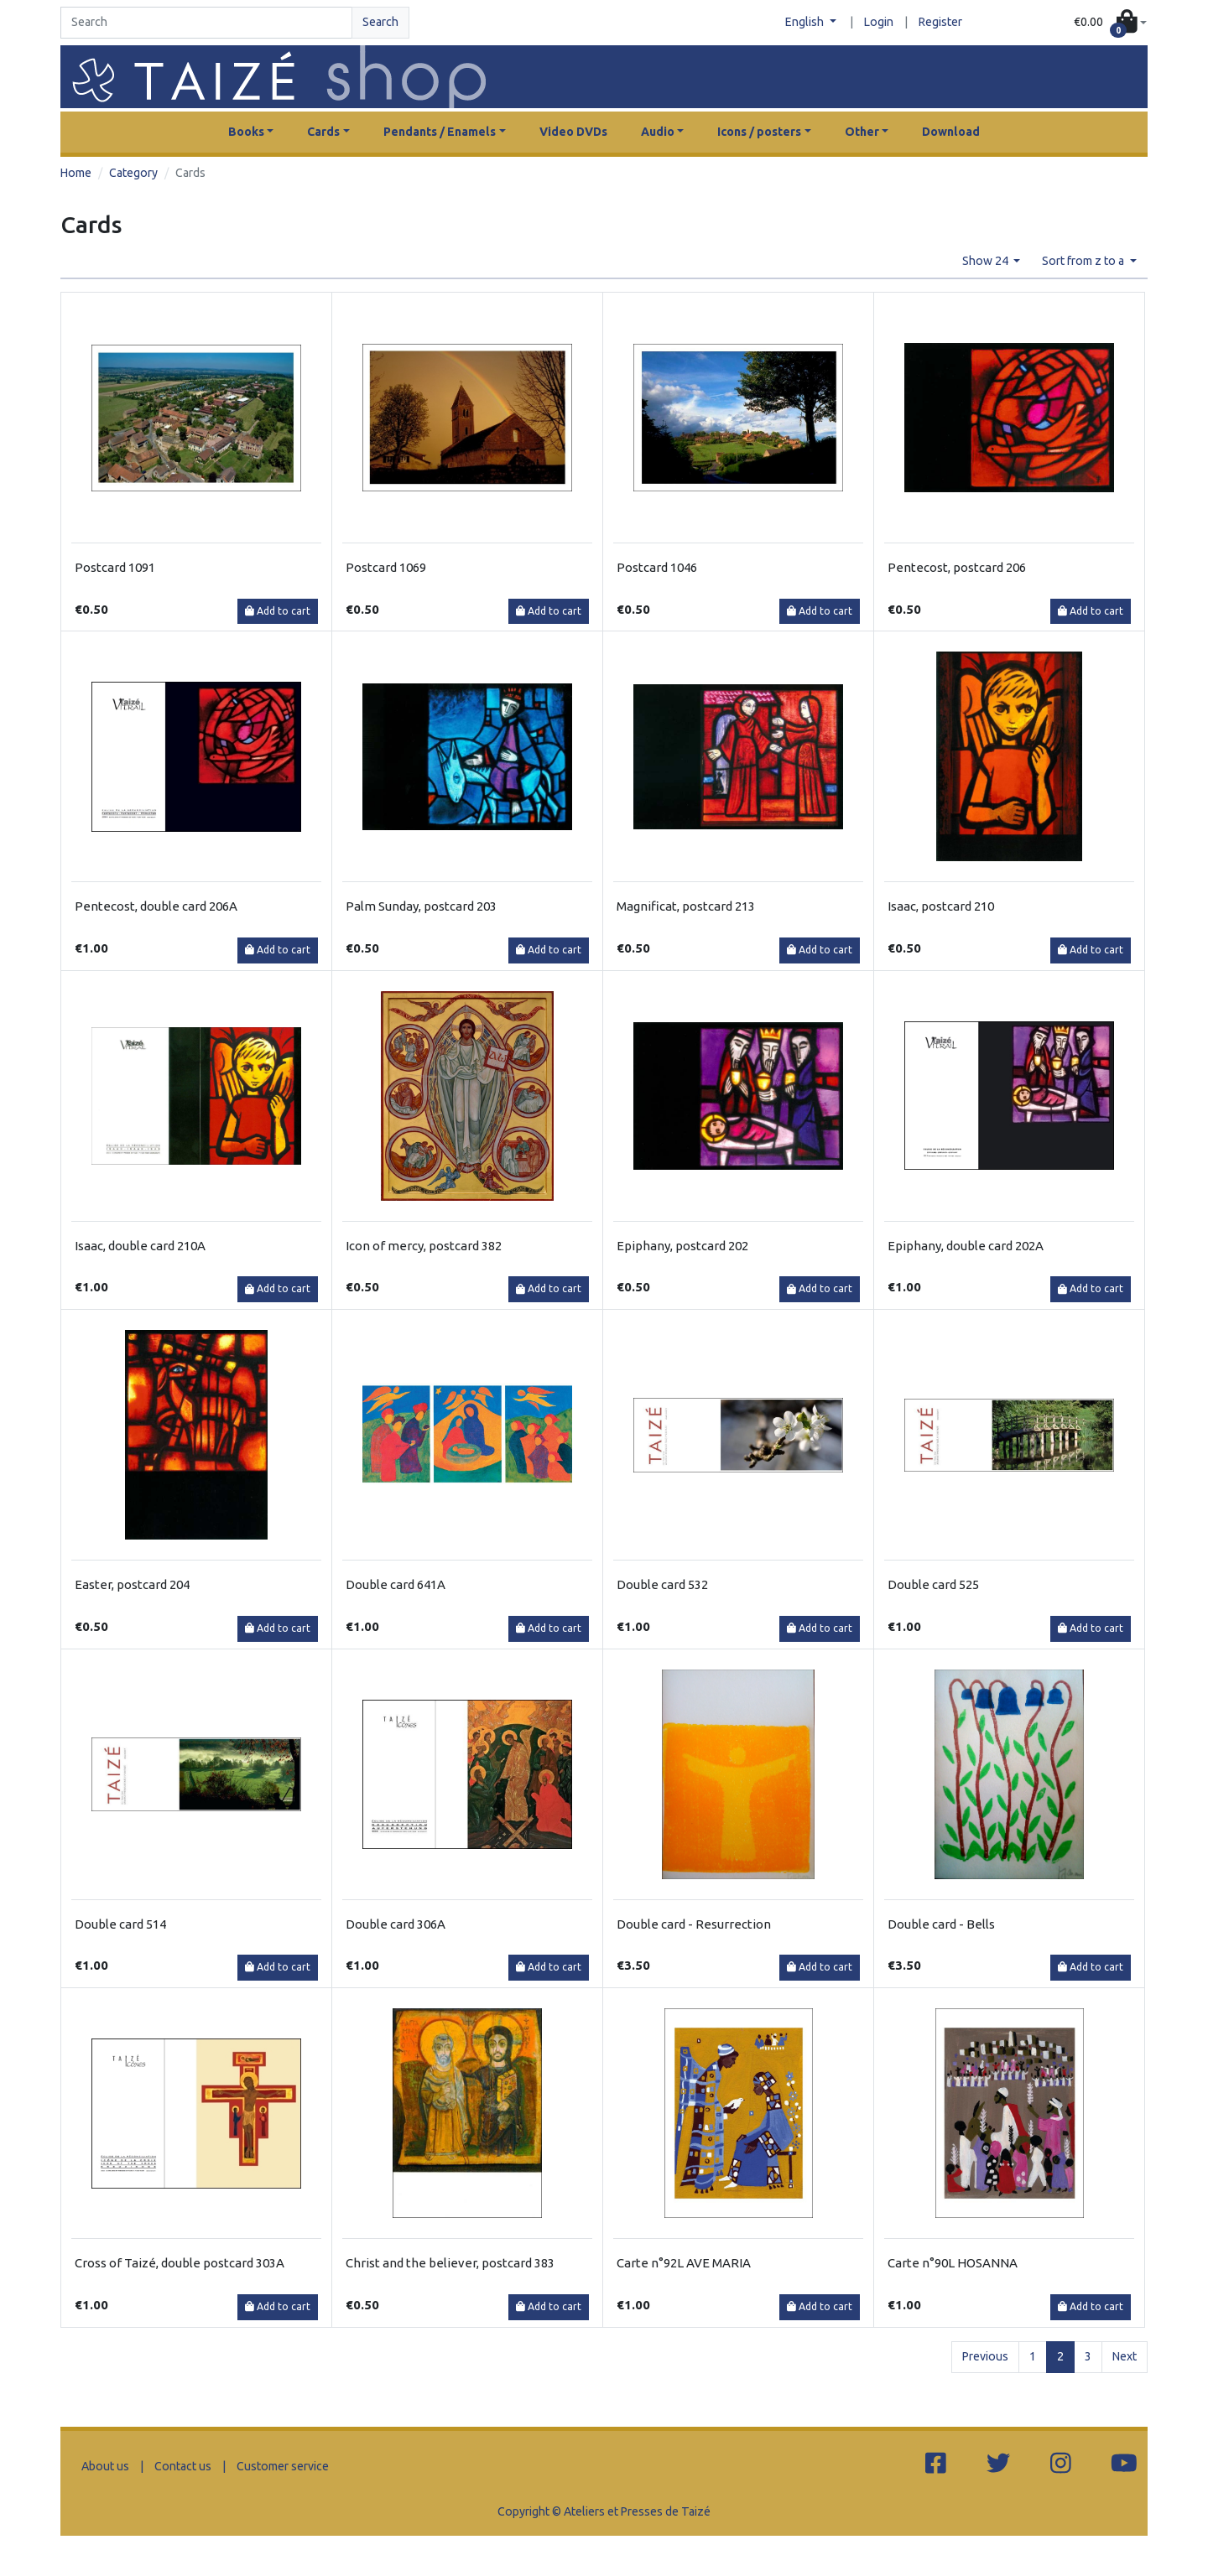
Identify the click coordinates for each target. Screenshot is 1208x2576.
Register (940, 22)
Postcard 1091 (115, 567)
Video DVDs (573, 131)
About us (105, 2466)
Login (878, 22)
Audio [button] (657, 131)
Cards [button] (323, 131)
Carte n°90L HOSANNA (953, 2263)
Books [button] (246, 131)
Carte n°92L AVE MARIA (684, 2263)
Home (75, 172)
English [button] (805, 22)
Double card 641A (395, 1584)
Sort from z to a (1084, 260)
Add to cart (277, 610)
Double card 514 (120, 1924)
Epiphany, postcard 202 (682, 1246)
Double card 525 (933, 1584)
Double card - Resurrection (694, 1924)
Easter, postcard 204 (132, 1584)
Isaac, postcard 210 (941, 906)
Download (951, 131)
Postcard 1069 (386, 567)
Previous (985, 2356)
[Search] (206, 23)
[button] (1110, 23)
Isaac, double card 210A (140, 1246)
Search (380, 22)
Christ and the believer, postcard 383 (450, 2263)
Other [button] (862, 131)
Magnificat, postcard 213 (686, 906)
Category (133, 172)
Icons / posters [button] (759, 131)
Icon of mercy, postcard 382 (424, 1246)
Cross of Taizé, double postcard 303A (179, 2263)
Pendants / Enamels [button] (439, 131)
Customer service (283, 2466)
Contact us (182, 2466)
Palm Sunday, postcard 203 (421, 906)
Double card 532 (662, 1584)
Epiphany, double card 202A (966, 1246)
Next (1124, 2356)
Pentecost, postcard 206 (957, 567)
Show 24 (986, 260)
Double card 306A (395, 1924)
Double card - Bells (941, 1924)
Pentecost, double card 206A (156, 906)
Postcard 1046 (657, 567)
